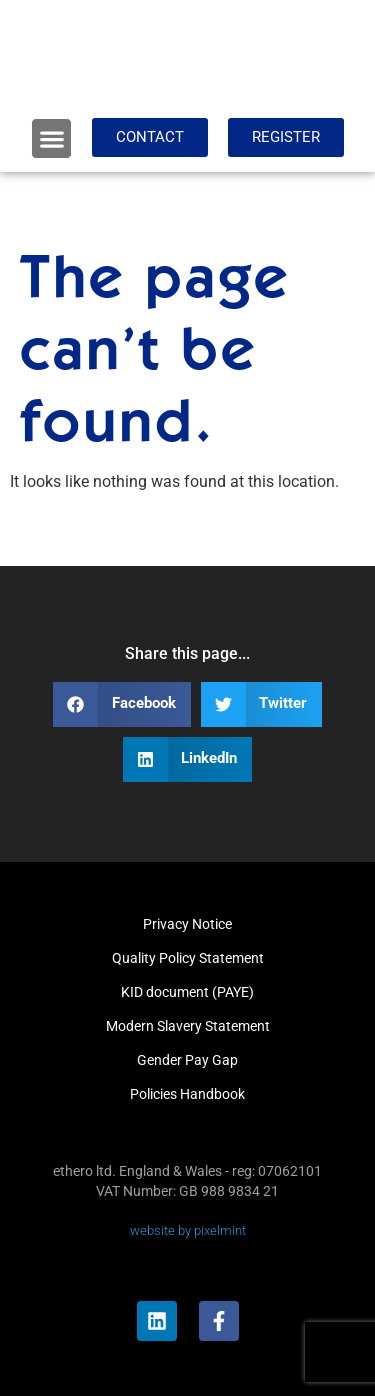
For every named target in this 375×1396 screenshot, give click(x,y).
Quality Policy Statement (188, 958)
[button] (51, 138)
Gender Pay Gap (187, 1060)
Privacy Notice (187, 924)
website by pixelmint (188, 1230)
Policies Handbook (187, 1094)
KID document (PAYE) (187, 992)
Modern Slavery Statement (188, 1026)
